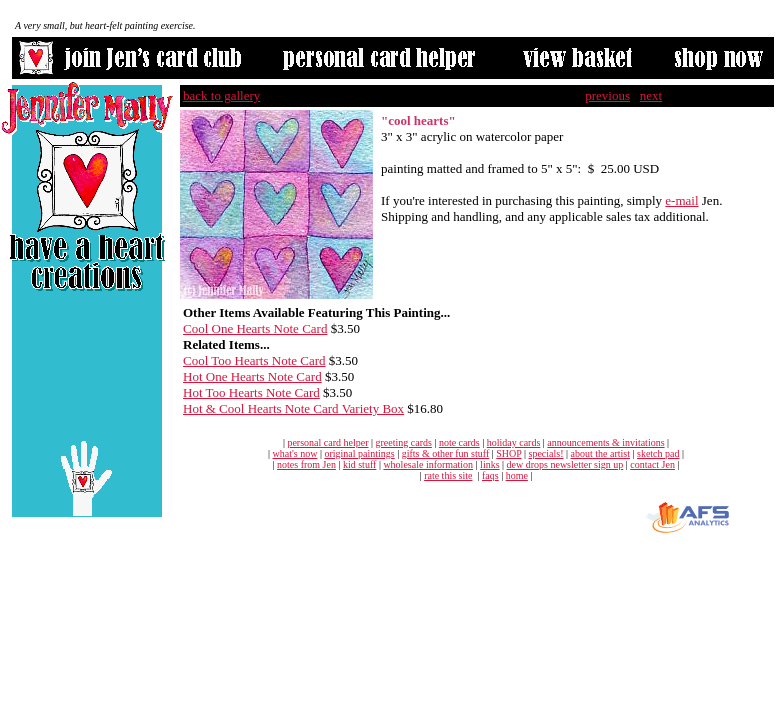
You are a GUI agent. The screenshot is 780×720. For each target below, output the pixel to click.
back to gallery (221, 95)
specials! (546, 453)
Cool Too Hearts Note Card (254, 360)
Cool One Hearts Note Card (255, 328)
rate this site (448, 475)
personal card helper (327, 442)
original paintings (359, 453)
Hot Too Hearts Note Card (251, 392)
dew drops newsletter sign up (565, 464)
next (651, 95)
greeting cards (404, 442)
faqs (490, 475)
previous (607, 95)
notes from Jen (306, 464)
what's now (295, 453)
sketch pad (658, 453)
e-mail (681, 200)
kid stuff (359, 464)
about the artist (600, 453)
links (489, 464)
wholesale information (428, 464)
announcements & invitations (605, 442)
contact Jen (652, 464)
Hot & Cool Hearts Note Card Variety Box (293, 408)
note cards (459, 442)
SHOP (508, 453)
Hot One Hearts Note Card (252, 376)
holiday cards (514, 442)
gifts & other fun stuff (446, 453)
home (517, 475)
